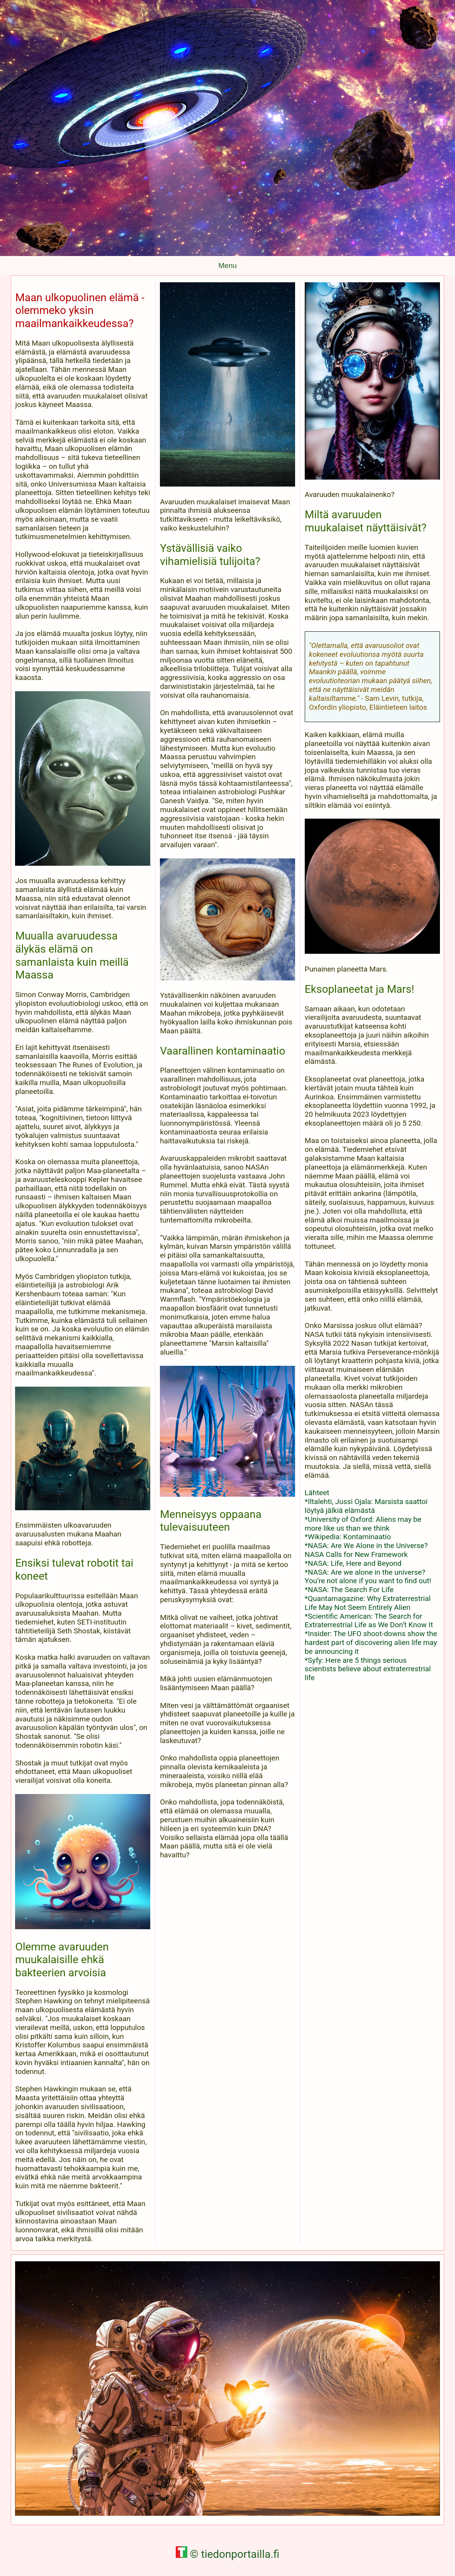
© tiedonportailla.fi (228, 2554)
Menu (227, 265)
